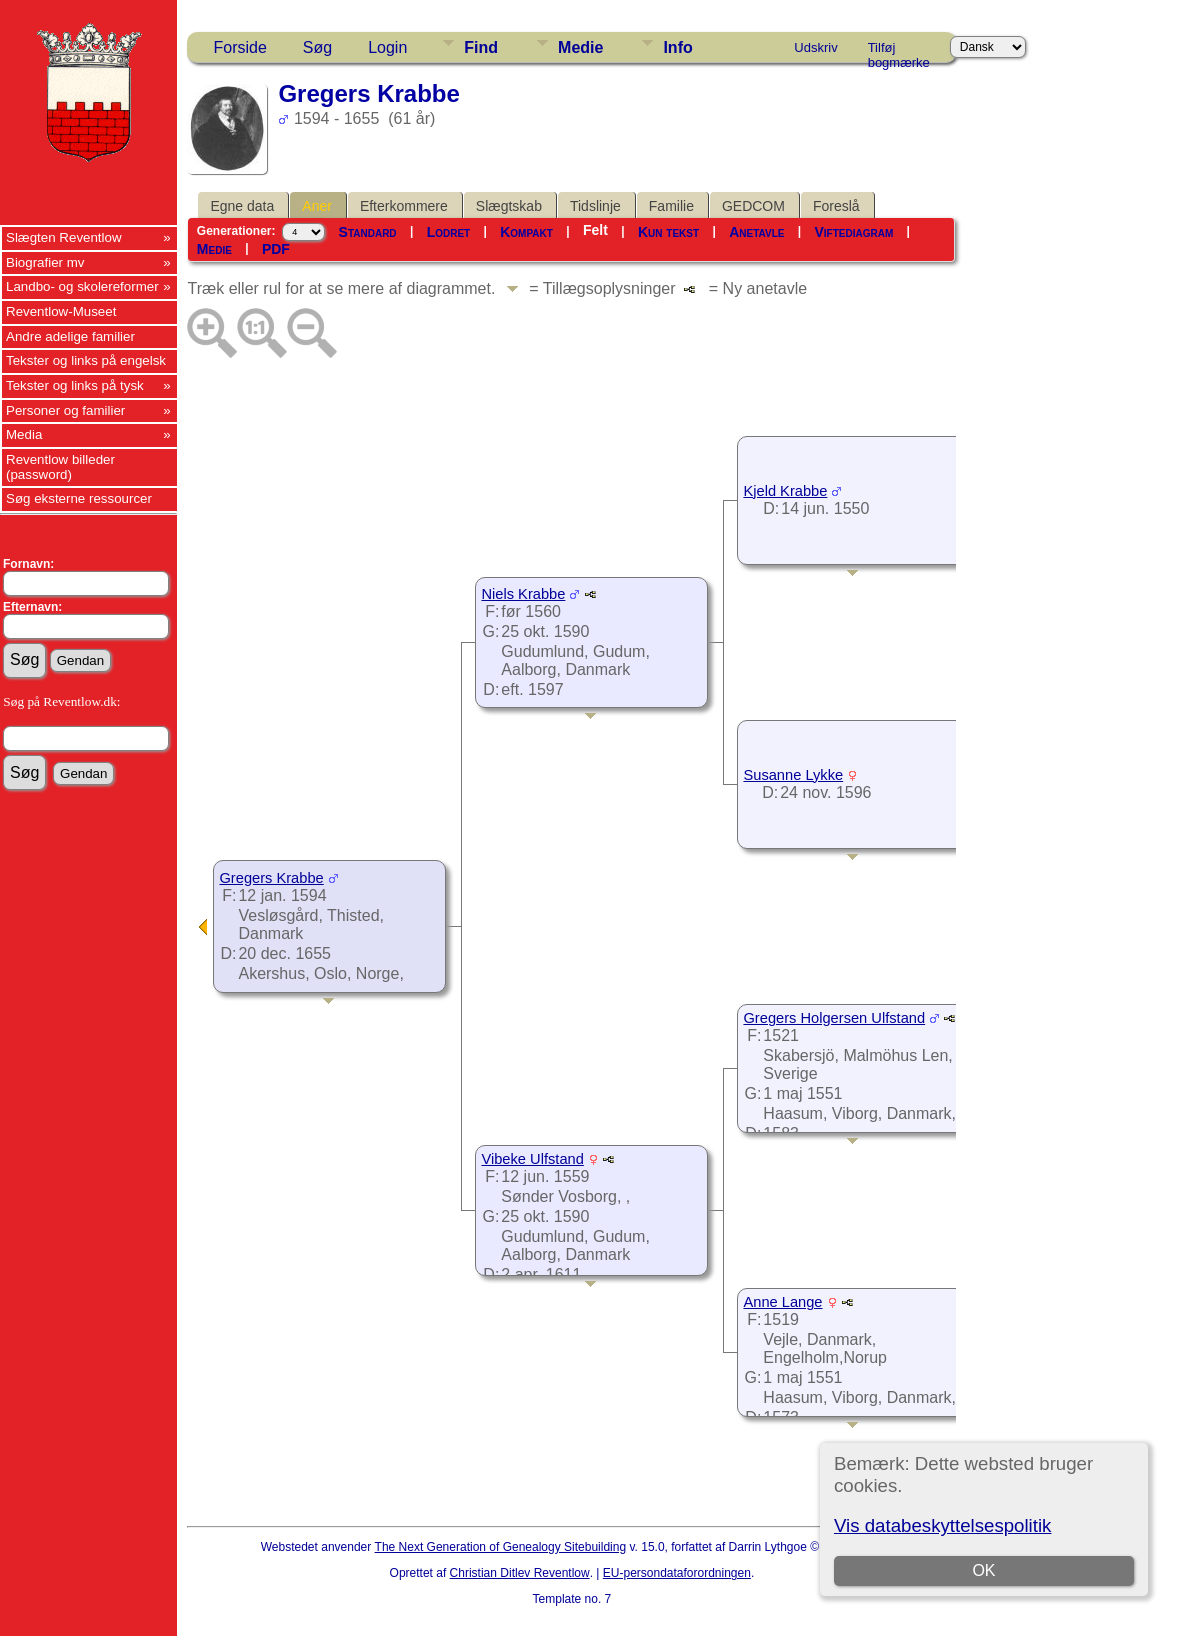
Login (387, 47)
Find (481, 47)
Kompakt (526, 232)
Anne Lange (782, 1302)
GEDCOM (753, 206)
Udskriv (815, 47)
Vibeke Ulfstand (532, 1159)
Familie (671, 206)
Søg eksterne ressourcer (79, 498)
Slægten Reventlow (64, 237)
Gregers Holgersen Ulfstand (834, 1018)
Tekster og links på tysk (75, 385)
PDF (276, 249)
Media (24, 434)
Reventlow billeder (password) (60, 467)
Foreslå (836, 206)
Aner (317, 206)
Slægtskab (509, 206)
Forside (239, 47)
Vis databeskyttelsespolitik (942, 1525)
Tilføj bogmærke (899, 51)
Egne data (242, 206)
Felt (595, 230)
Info (677, 47)
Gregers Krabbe (271, 878)
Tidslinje (595, 206)
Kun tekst (668, 232)
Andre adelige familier (70, 336)
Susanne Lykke (793, 775)
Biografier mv (45, 262)
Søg (317, 47)
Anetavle (756, 232)
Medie (580, 47)
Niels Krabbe (523, 594)
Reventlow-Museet (61, 311)
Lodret (449, 232)
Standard (368, 232)
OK (983, 1570)
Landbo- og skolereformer (82, 286)
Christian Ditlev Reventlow (520, 1573)
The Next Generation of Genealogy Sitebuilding (501, 1547)
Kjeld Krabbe (785, 491)
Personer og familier (65, 410)
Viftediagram (853, 232)
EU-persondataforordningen (677, 1573)
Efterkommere (404, 206)
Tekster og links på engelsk (86, 360)
